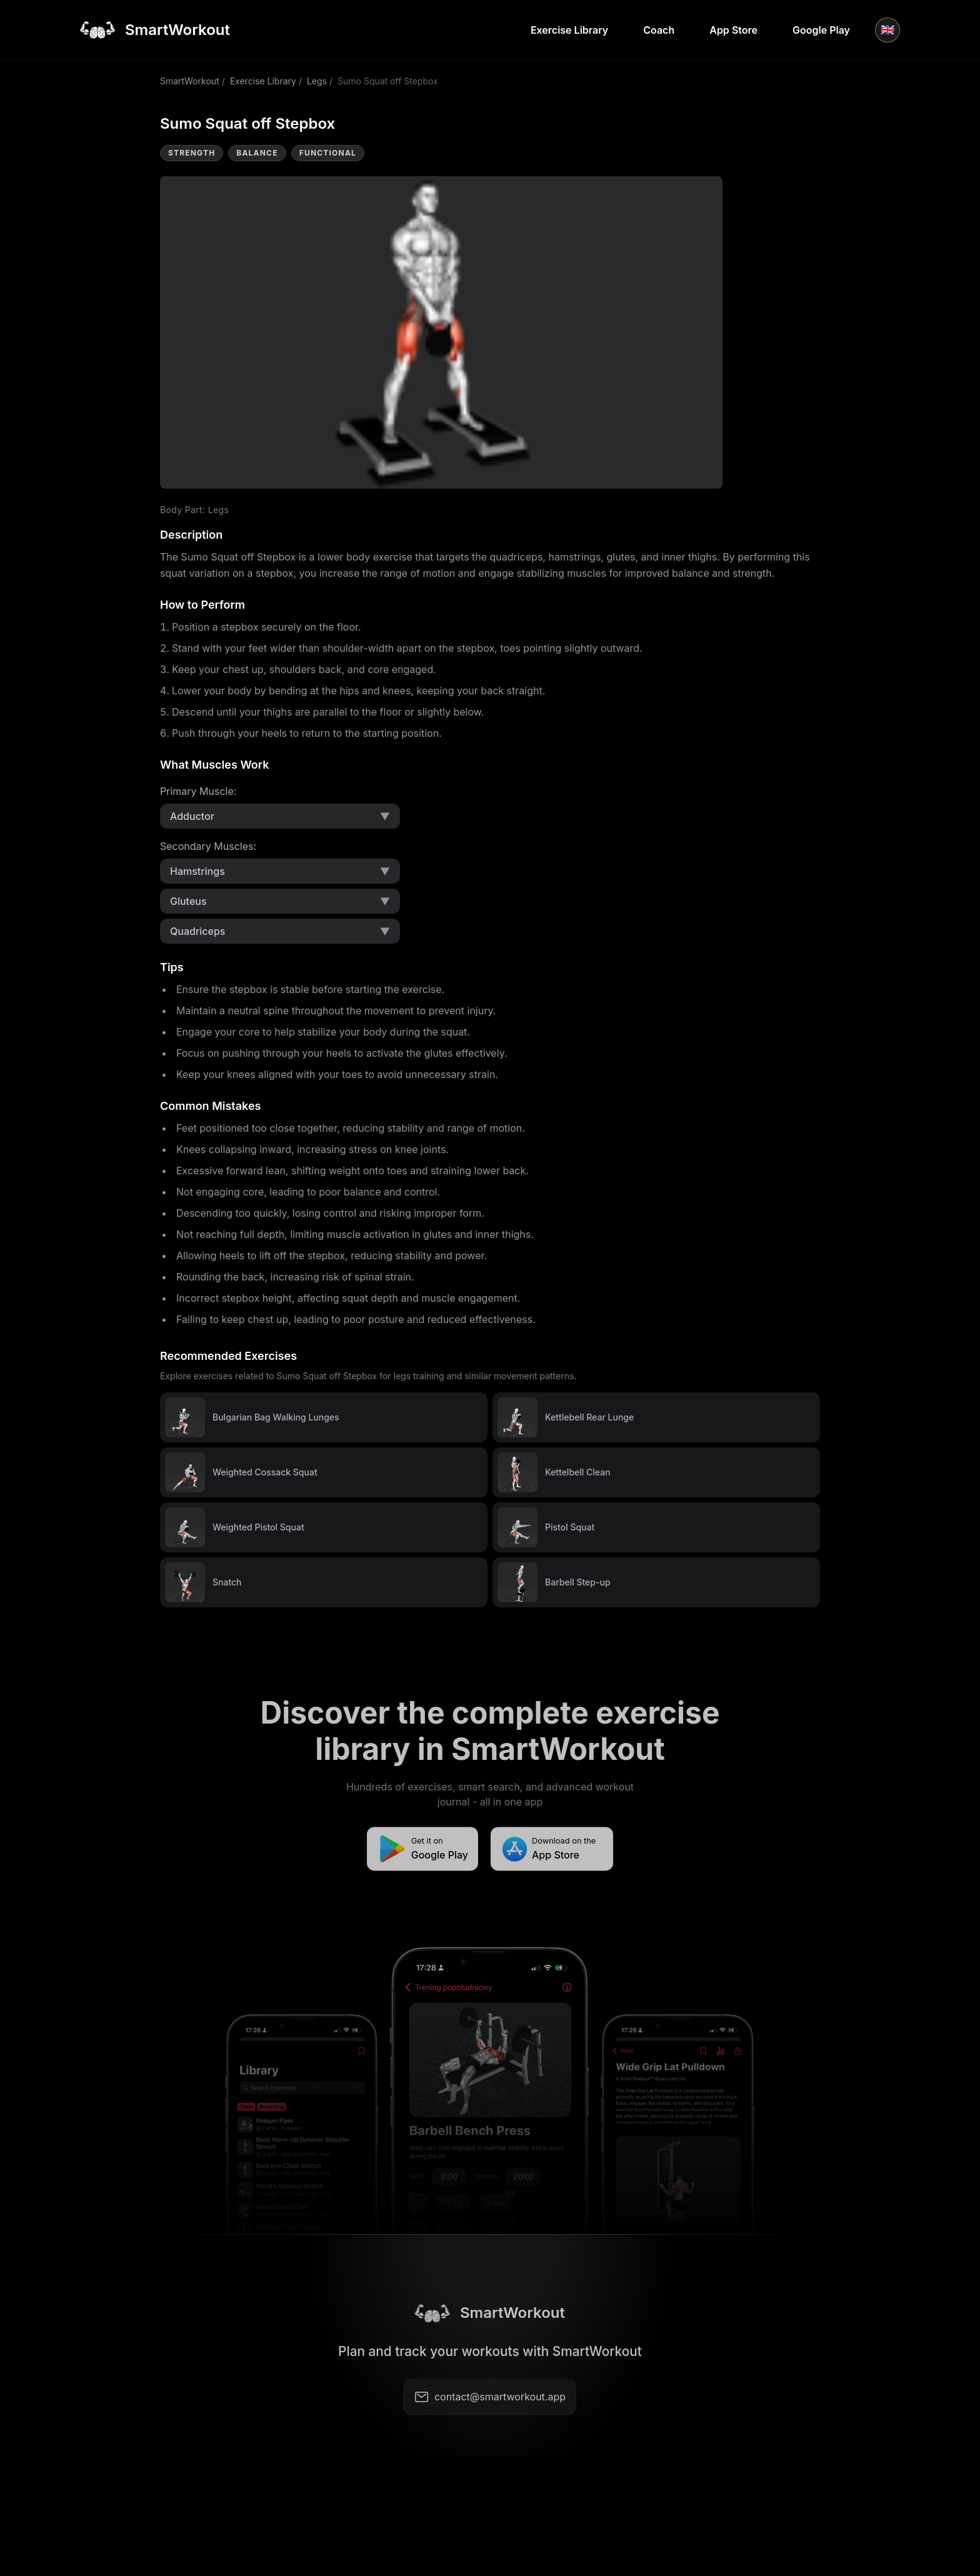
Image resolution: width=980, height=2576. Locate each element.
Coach (658, 30)
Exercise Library (569, 30)
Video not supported (441, 332)
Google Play (821, 30)
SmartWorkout (189, 81)
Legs (317, 81)
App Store (733, 30)
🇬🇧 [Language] (887, 29)
